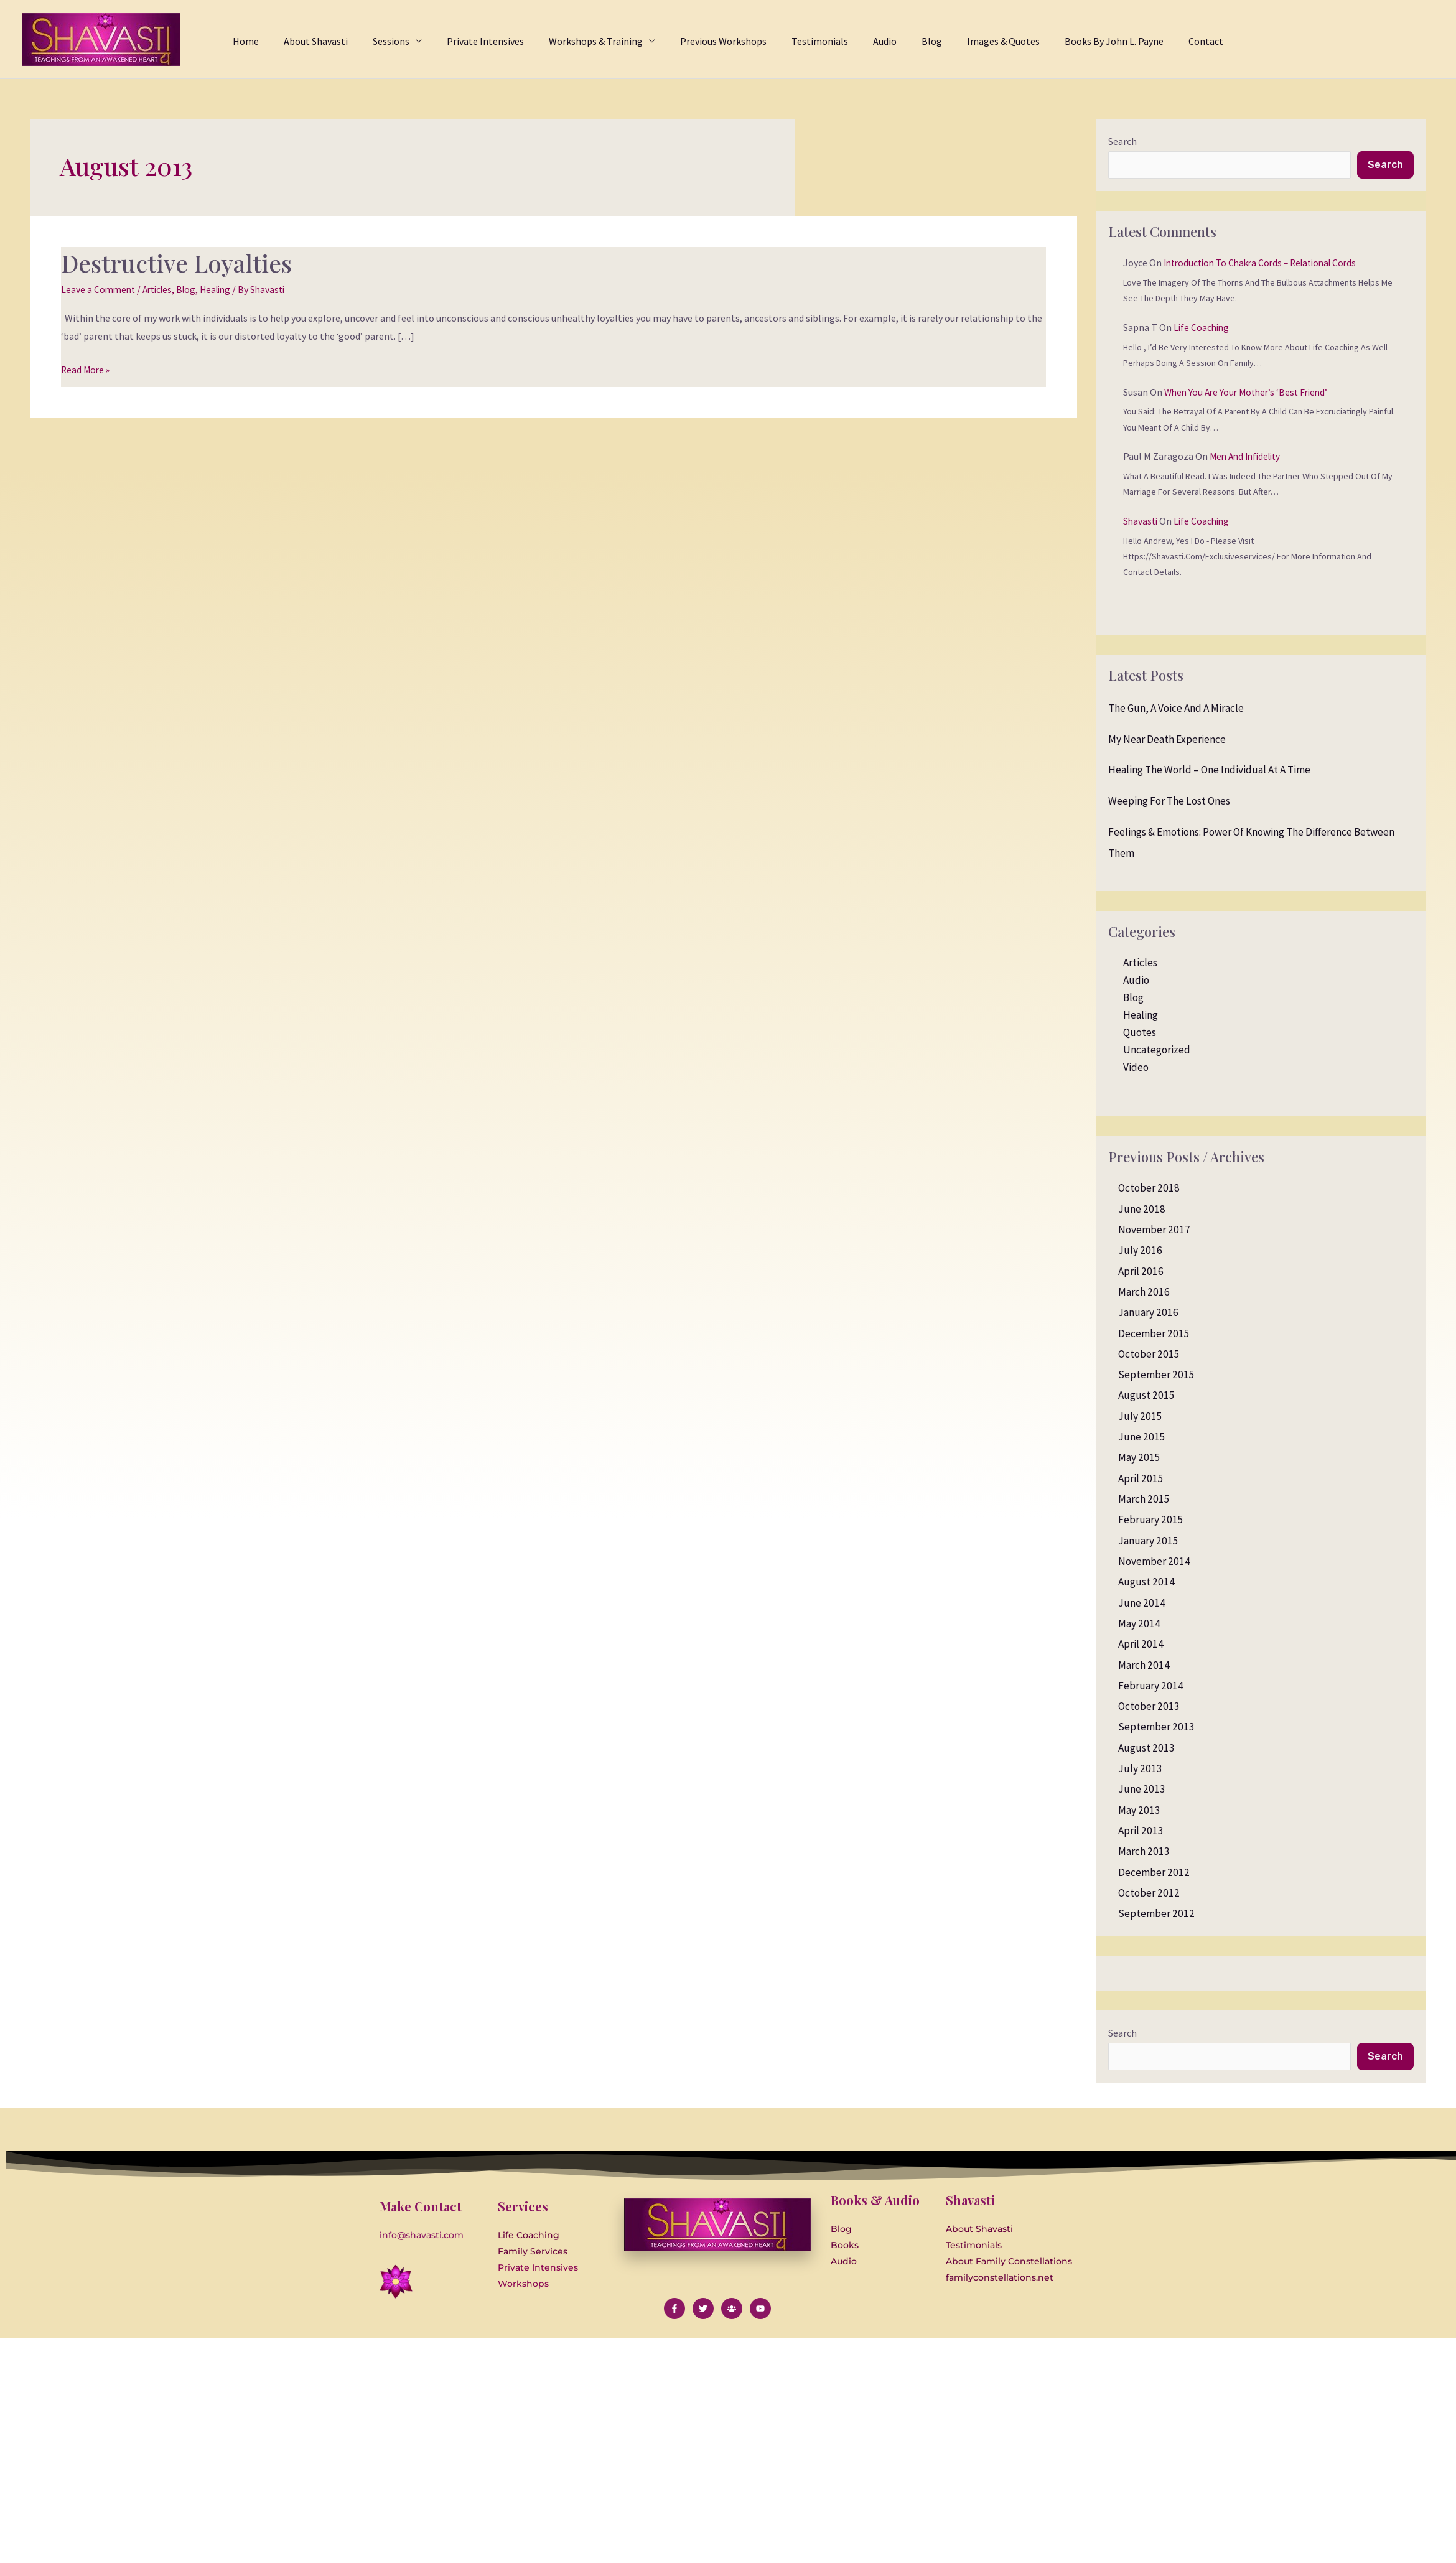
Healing (224, 289)
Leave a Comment (99, 289)
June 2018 (1141, 1210)
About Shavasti (979, 2231)
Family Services (532, 2253)
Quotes (1139, 1033)
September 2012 (1156, 1914)
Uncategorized (1156, 1051)
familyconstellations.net (999, 2279)
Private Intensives (538, 2270)
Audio (1136, 981)
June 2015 (1141, 1438)
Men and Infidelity (1248, 457)
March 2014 (1144, 1666)
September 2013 (1156, 1728)
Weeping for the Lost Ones (1169, 802)
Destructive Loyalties (181, 262)
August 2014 (1146, 1583)
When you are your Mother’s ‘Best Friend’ (1250, 393)
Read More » (86, 368)
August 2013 (1146, 1749)
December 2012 (1154, 1873)
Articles (161, 289)
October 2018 (1149, 1189)
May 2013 (1139, 1811)
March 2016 (1144, 1293)
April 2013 (1141, 1832)
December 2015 (1154, 1335)
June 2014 (1141, 1604)
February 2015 (1150, 1521)
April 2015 (1141, 1480)
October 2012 (1149, 1894)
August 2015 (1146, 1397)
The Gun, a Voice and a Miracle (1176, 709)
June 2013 (1141, 1790)
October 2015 (1149, 1355)
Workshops (523, 2286)
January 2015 (1148, 1542)
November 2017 (1154, 1231)
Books (845, 2247)
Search (1122, 141)
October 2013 (1149, 1707)
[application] (459, 39)
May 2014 (1139, 1625)
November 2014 (1154, 1562)
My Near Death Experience (1167, 740)
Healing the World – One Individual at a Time (1209, 771)
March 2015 (1144, 1500)
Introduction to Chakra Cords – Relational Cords (1267, 264)
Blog (192, 289)
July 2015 (1140, 1417)
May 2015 (1139, 1458)
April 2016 (1141, 1272)
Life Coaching (1202, 328)
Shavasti (1141, 522)
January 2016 (1148, 1313)
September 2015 (1156, 1376)
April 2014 (1141, 1645)
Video (1136, 1068)
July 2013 (1140, 1769)
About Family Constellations (1009, 2263)
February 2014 (1150, 1687)
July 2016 (1140, 1251)
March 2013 (1144, 1852)
